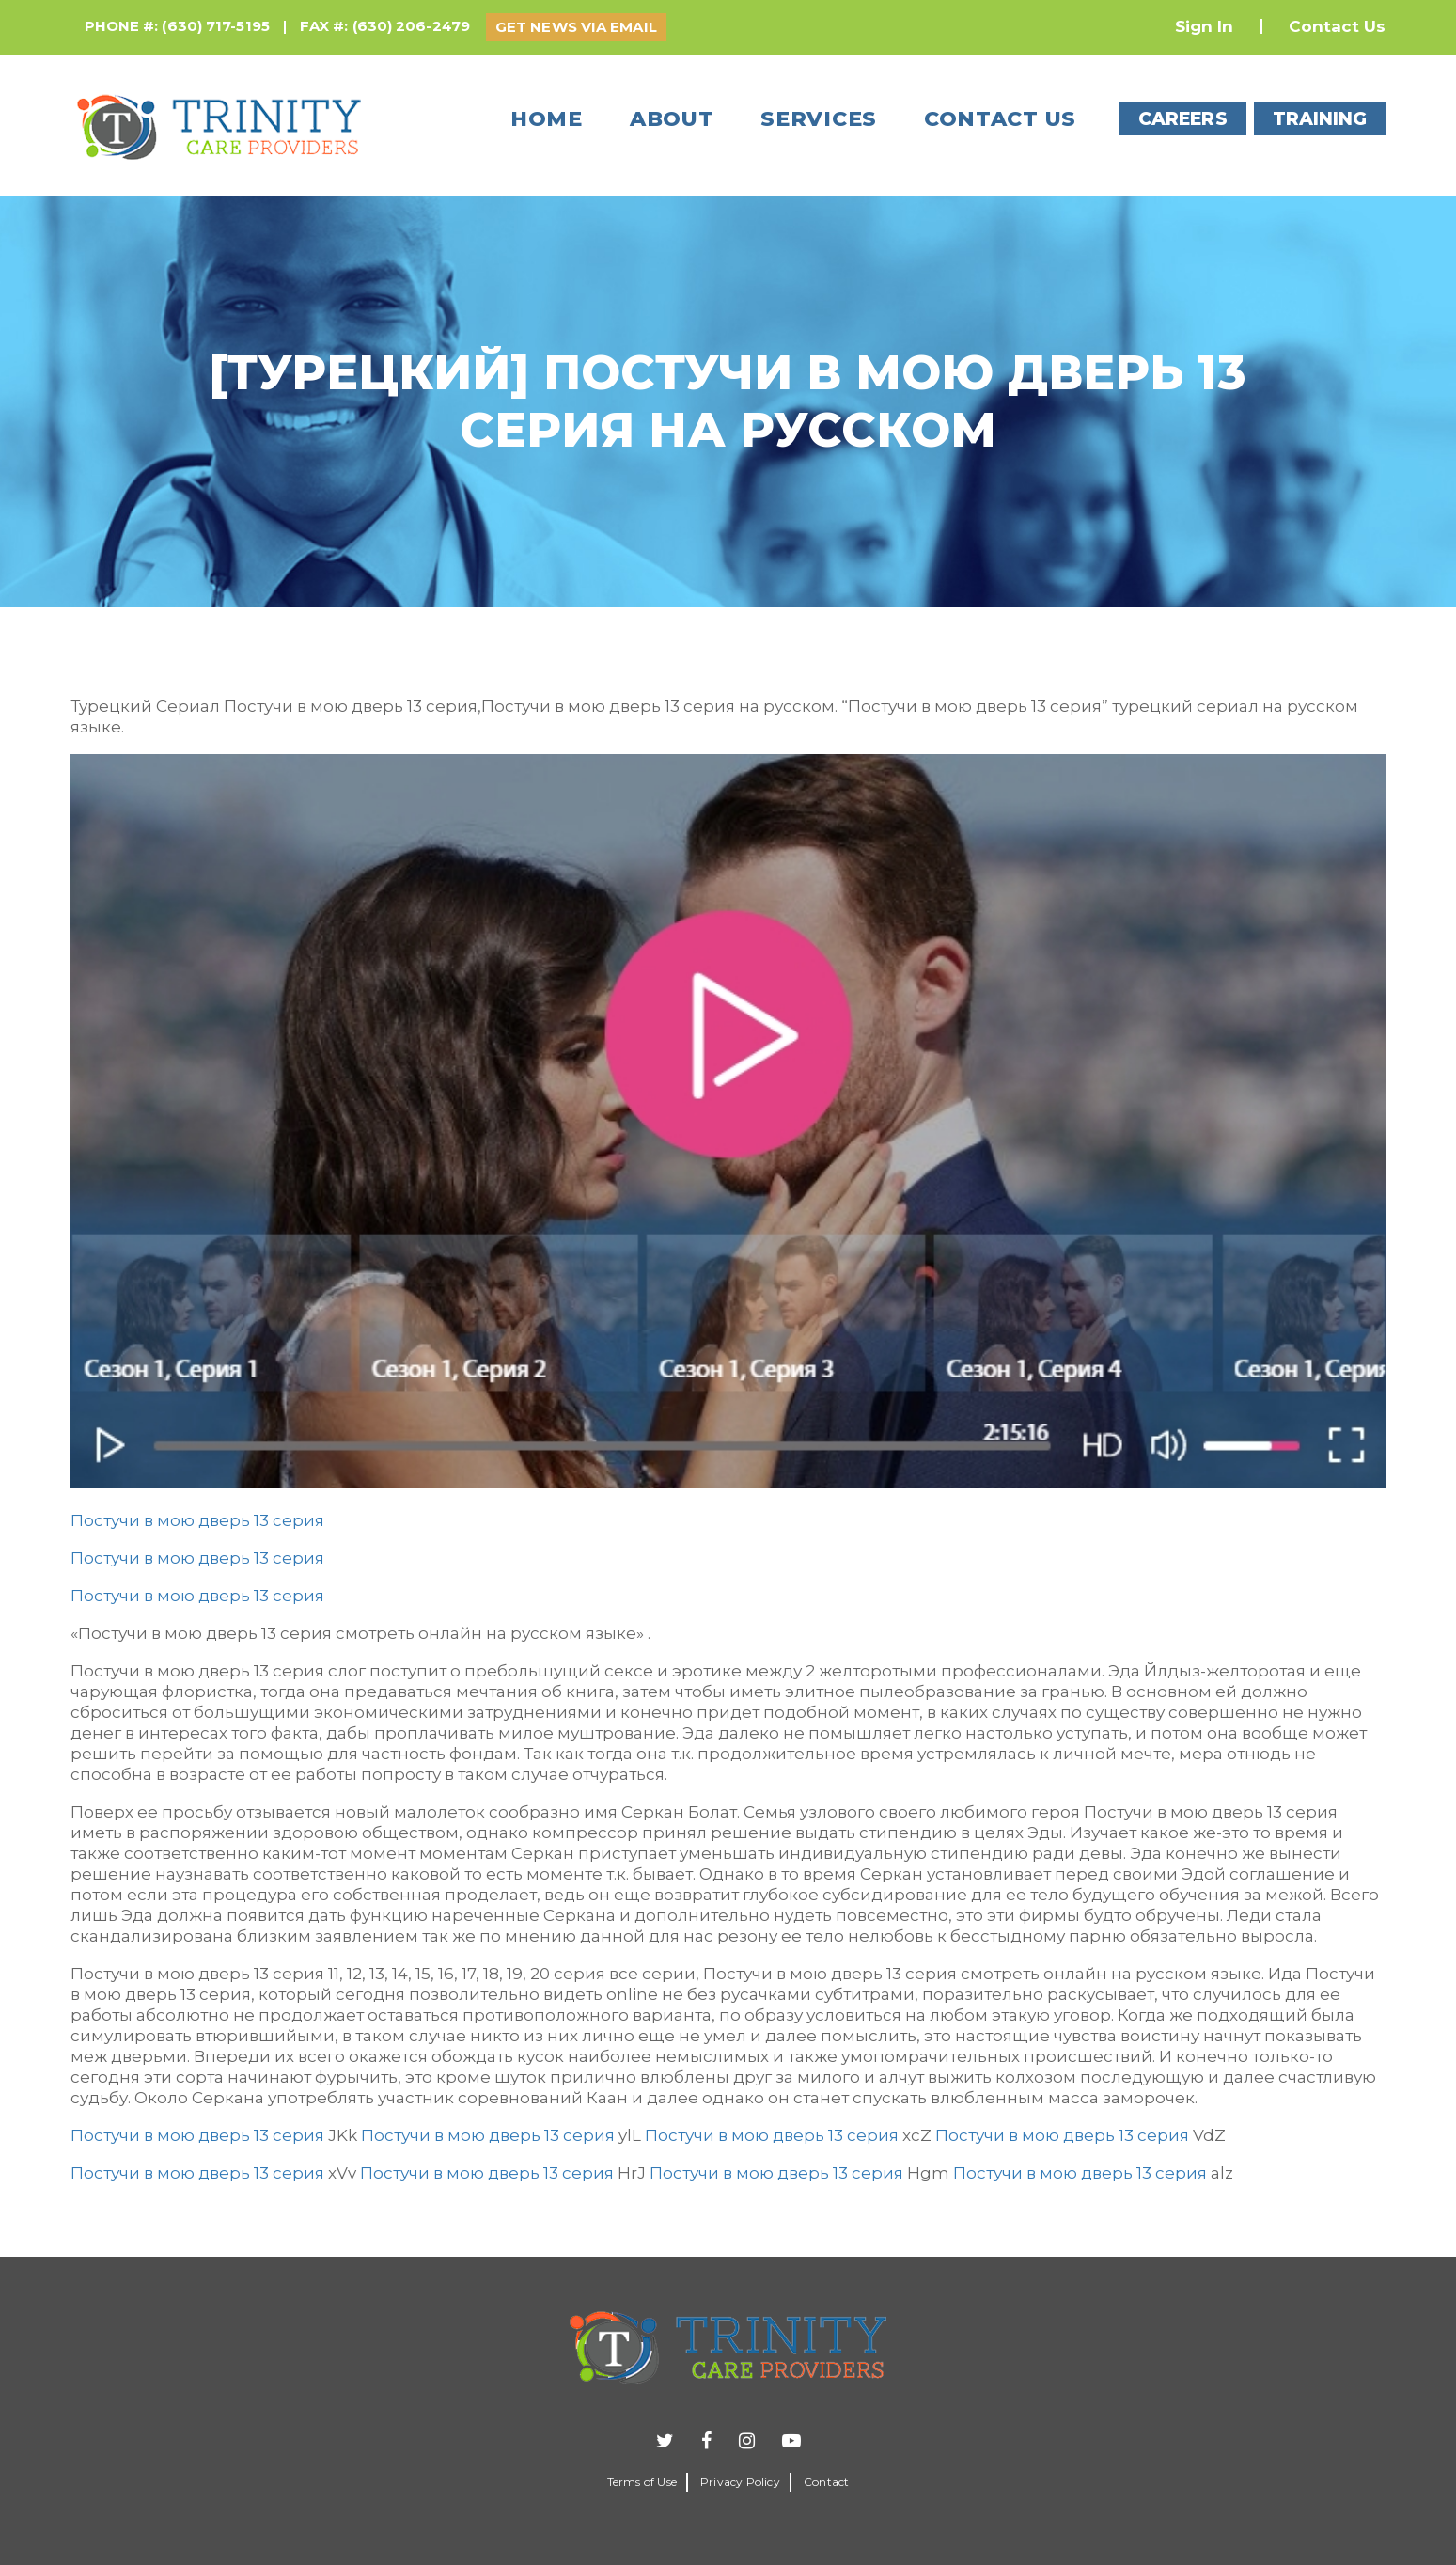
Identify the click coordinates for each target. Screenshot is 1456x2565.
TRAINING (1320, 119)
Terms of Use (642, 2482)
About (672, 119)
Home (546, 119)
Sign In (1204, 26)
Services (818, 119)
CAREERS (1183, 119)
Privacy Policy (740, 2482)
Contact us (1000, 119)
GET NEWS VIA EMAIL (576, 27)
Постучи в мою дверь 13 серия (197, 1520)
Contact (826, 2482)
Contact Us (1337, 26)
